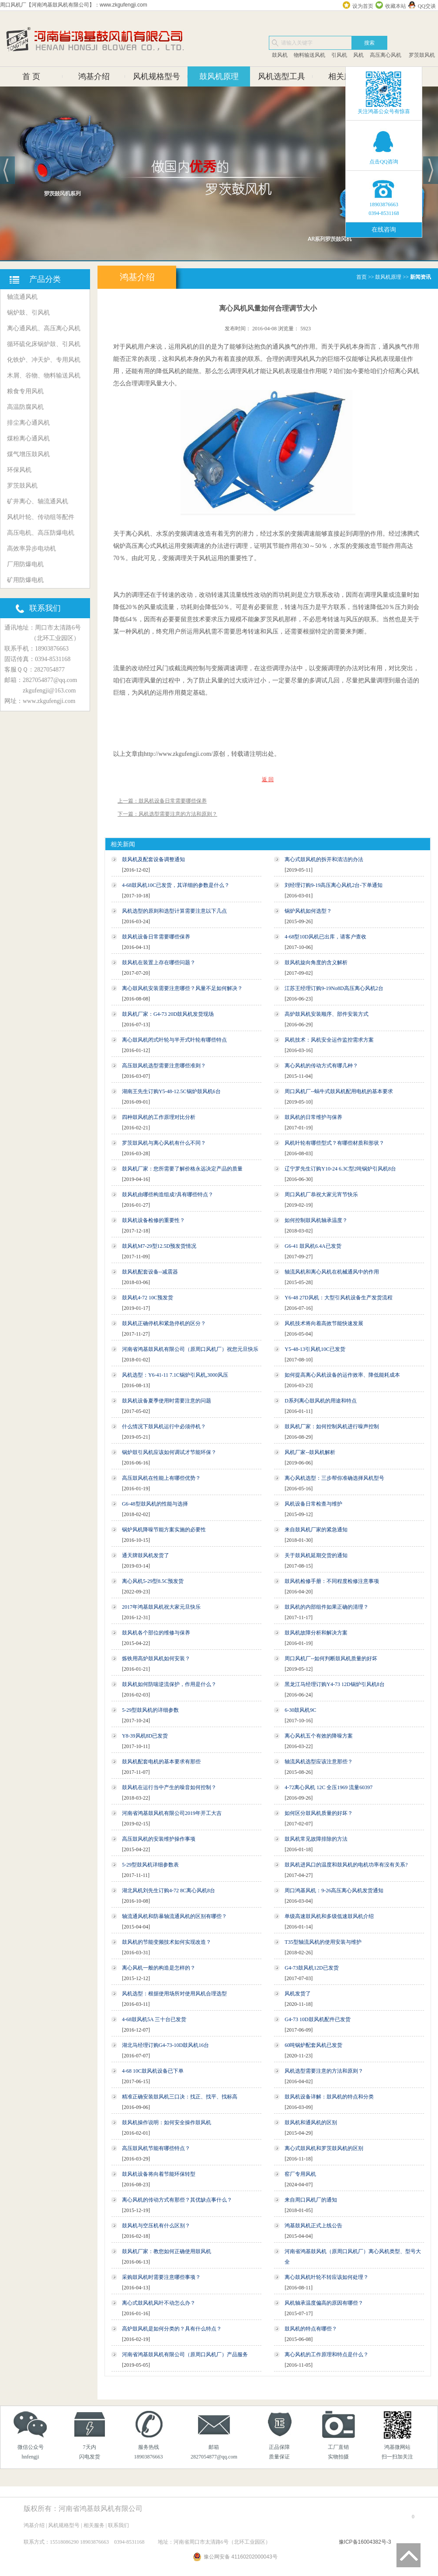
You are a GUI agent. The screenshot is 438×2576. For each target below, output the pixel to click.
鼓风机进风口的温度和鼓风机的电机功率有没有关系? (346, 1865)
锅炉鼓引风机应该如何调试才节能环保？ (169, 1452)
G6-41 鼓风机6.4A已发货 (313, 1246)
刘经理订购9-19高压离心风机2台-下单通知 (333, 885)
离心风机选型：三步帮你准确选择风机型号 (334, 1478)
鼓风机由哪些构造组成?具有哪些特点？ (167, 1194)
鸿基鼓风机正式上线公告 (313, 2226)
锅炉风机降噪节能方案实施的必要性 (164, 1530)
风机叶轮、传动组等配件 (40, 517)
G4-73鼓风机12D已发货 (311, 1968)
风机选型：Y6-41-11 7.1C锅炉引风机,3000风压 (175, 1375)
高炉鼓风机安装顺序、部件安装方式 (326, 1014)
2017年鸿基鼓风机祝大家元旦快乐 (161, 1607)
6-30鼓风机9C (300, 1710)
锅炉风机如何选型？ (308, 911)
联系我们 (118, 2525)
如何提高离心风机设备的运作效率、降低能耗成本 (342, 1375)
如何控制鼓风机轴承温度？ (316, 1220)
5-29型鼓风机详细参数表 (150, 1865)
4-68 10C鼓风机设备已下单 (153, 2071)
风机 (358, 55)
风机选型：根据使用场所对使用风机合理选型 (174, 1994)
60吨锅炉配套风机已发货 (313, 2045)
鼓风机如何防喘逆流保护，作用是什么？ (169, 1684)
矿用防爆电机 (25, 580)
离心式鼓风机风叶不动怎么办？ (158, 2303)
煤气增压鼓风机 (28, 454)
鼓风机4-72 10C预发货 (147, 1298)
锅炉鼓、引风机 (28, 312)
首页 (361, 277)
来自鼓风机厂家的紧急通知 (316, 1530)
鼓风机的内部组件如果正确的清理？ (326, 1607)
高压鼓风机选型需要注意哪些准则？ (164, 1066)
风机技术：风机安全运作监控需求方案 (329, 1040)
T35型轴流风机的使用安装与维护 (323, 1942)
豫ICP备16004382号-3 (365, 2542)
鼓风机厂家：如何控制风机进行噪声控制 (332, 1426)
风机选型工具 (281, 76)
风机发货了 (298, 1994)
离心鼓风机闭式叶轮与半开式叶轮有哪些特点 (174, 1040)
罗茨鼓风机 (421, 55)
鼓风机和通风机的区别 (311, 2122)
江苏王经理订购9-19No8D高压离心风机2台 (334, 988)
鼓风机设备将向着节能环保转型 (158, 2174)
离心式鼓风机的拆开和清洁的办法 (324, 859)
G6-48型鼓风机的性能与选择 (155, 1504)
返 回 (268, 779)
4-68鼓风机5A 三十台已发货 (154, 2019)
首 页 (31, 76)
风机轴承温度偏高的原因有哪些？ (324, 2303)
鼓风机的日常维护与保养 (313, 1117)
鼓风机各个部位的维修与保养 (156, 1633)
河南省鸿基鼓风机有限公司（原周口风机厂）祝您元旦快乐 (190, 1349)
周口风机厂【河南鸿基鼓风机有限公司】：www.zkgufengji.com (73, 5)
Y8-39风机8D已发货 (145, 1736)
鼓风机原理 (219, 76)
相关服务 (344, 76)
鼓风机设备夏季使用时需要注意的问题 (166, 1401)
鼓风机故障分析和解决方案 (316, 1633)
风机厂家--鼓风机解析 (310, 1452)
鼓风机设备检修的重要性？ (153, 1220)
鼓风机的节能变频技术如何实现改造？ (166, 1942)
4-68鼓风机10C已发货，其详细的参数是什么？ (175, 885)
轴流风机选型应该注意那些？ (319, 1762)
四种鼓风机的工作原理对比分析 (158, 1117)
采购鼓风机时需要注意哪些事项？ (161, 2277)
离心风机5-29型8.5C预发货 (153, 1581)
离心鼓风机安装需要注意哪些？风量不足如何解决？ (182, 988)
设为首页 (362, 6)
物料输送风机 (309, 55)
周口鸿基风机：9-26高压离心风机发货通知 (334, 1890)
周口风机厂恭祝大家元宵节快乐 (321, 1194)
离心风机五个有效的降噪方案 (319, 1736)
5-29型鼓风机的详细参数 (150, 1710)
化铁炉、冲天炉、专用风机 (43, 360)
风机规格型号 (156, 76)
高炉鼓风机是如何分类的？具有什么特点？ (172, 2329)
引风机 (339, 55)
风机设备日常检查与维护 (313, 1504)
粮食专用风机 (25, 391)
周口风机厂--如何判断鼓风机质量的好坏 (331, 1658)
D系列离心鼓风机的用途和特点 (321, 1401)
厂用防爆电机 (25, 564)
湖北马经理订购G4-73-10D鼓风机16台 (165, 2045)
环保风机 (19, 470)
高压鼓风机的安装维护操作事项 (158, 1839)
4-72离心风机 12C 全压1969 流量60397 (328, 1787)
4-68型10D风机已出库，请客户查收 (325, 937)
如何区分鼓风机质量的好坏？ (319, 1813)
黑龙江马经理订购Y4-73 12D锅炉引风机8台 (334, 1684)
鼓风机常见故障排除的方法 (316, 1839)
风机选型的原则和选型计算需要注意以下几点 (174, 911)
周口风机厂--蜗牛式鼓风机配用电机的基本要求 (339, 1091)
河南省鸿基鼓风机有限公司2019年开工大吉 (172, 1813)
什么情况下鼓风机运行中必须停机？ (164, 1426)
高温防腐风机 (25, 407)
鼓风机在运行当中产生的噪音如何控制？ (169, 1787)
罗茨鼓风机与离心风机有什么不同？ (164, 1143)
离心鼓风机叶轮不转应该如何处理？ (326, 2277)
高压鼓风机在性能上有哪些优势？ (161, 1478)
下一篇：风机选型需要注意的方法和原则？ (167, 814)
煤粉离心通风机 (28, 438)
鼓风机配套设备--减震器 (150, 1272)
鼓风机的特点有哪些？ (311, 2329)
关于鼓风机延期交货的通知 (316, 1555)
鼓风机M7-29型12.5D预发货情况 (159, 1246)
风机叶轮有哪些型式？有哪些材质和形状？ (334, 1143)
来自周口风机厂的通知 (311, 2200)
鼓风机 (280, 55)
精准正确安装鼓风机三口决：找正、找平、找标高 (179, 2097)
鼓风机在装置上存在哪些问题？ (158, 962)
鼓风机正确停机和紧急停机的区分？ (164, 1323)
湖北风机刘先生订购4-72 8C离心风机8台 (168, 1890)
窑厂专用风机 (300, 2174)
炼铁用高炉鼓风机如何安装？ (156, 1658)
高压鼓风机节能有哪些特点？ (156, 2148)
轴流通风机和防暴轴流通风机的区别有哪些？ (174, 1916)
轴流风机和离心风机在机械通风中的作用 (332, 1272)
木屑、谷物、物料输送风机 (43, 375)
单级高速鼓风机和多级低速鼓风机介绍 (329, 1916)
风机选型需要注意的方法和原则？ (324, 2071)
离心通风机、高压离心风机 (43, 328)
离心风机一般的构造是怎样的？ (158, 1968)
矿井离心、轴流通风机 (37, 501)
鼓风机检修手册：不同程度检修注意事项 (332, 1581)
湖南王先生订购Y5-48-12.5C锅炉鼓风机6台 (171, 1091)
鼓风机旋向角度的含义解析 (316, 962)
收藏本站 (395, 6)
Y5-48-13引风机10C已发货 (315, 1349)
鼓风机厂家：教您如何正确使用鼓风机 (166, 2251)
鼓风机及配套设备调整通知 (153, 859)
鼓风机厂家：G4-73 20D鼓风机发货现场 (168, 1014)
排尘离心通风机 (28, 422)
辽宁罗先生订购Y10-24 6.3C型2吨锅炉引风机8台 (340, 1169)
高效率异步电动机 (31, 548)
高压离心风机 (385, 55)
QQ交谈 (427, 6)
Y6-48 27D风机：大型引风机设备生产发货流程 (338, 1298)
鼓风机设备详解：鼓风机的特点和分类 (329, 2097)
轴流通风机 (22, 297)
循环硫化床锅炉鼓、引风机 (43, 344)
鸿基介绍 (94, 76)
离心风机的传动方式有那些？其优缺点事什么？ (177, 2200)
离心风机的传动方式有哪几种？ (321, 1066)
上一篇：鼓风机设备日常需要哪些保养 (162, 801)
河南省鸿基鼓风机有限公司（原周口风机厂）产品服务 (185, 2354)
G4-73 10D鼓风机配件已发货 (317, 2019)
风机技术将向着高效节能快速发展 (324, 1323)
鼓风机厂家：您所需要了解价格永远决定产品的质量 (182, 1169)
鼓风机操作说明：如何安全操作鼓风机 (166, 2122)
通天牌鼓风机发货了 (145, 1555)
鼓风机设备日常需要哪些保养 (156, 937)
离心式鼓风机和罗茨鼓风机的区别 (324, 2148)
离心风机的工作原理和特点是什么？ (326, 2354)
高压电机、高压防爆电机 (40, 533)
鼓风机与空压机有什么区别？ (156, 2226)
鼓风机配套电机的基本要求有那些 (161, 1762)
